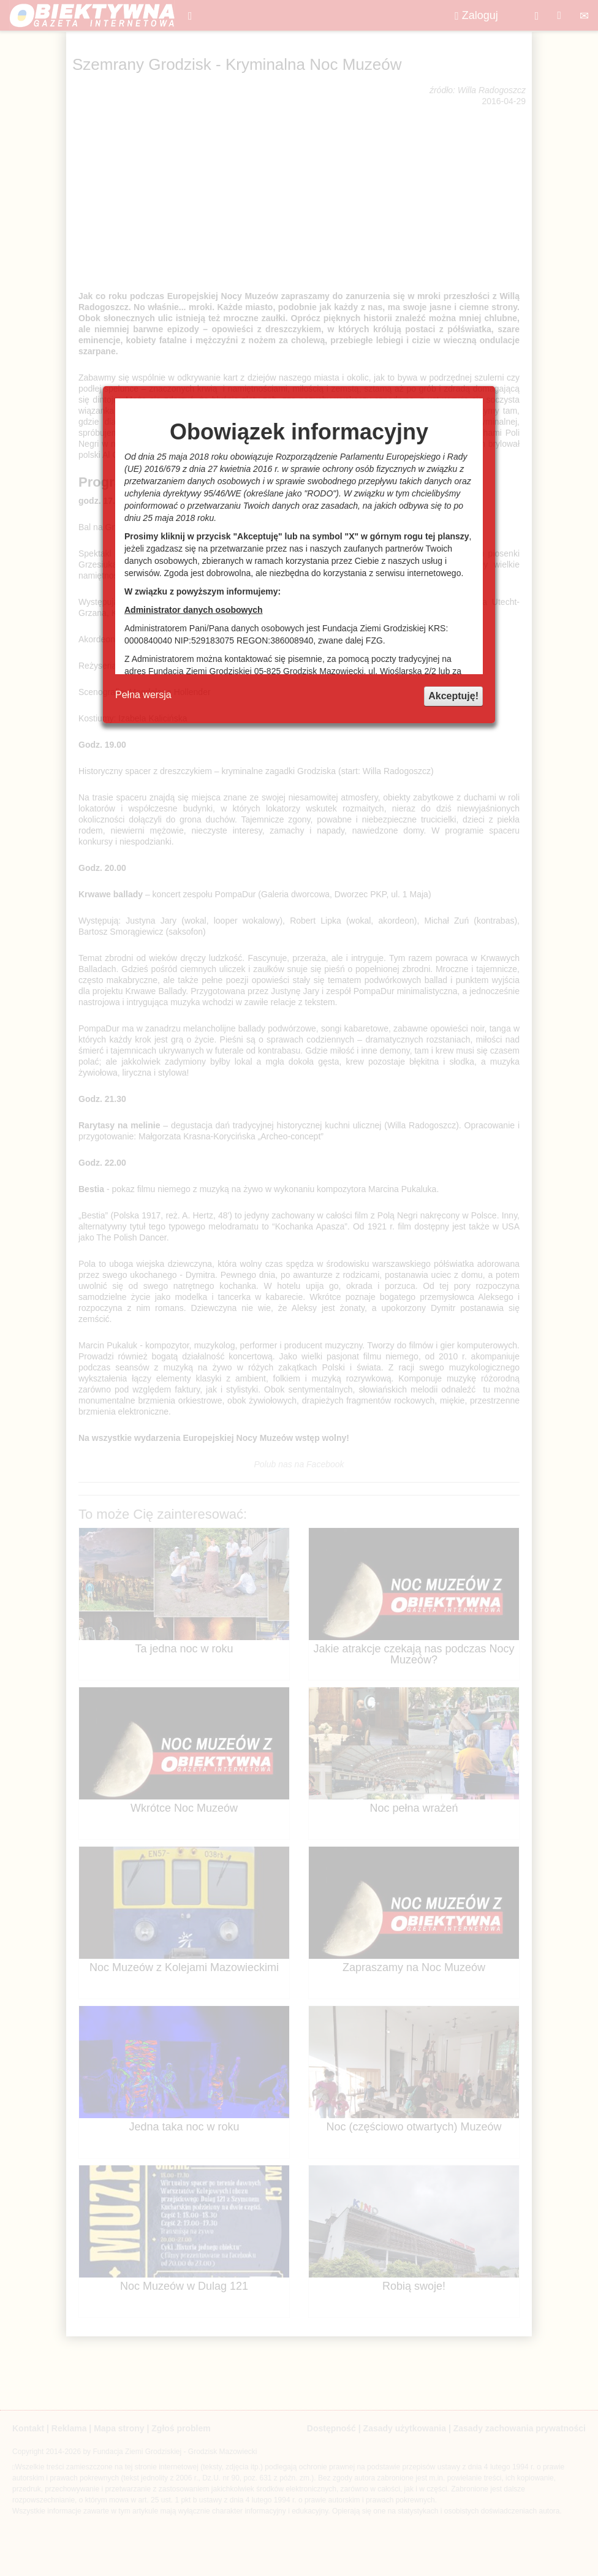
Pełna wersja (143, 695)
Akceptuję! (453, 696)
